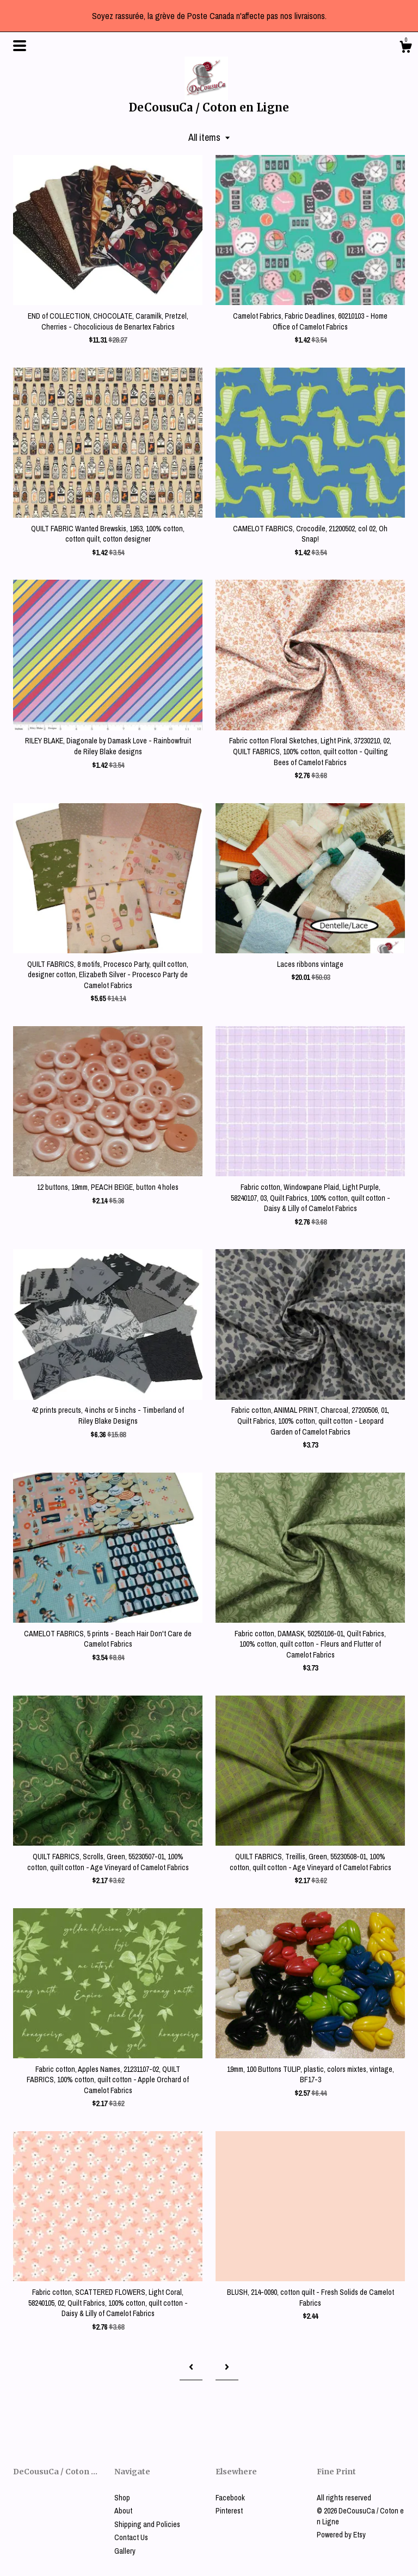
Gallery (125, 2551)
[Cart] (405, 48)
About (123, 2511)
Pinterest (229, 2511)
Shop (122, 2498)
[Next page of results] (227, 2367)
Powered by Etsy (341, 2535)
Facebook (230, 2498)
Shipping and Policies (147, 2524)
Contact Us (131, 2537)
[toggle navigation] (19, 45)
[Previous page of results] (191, 2367)
